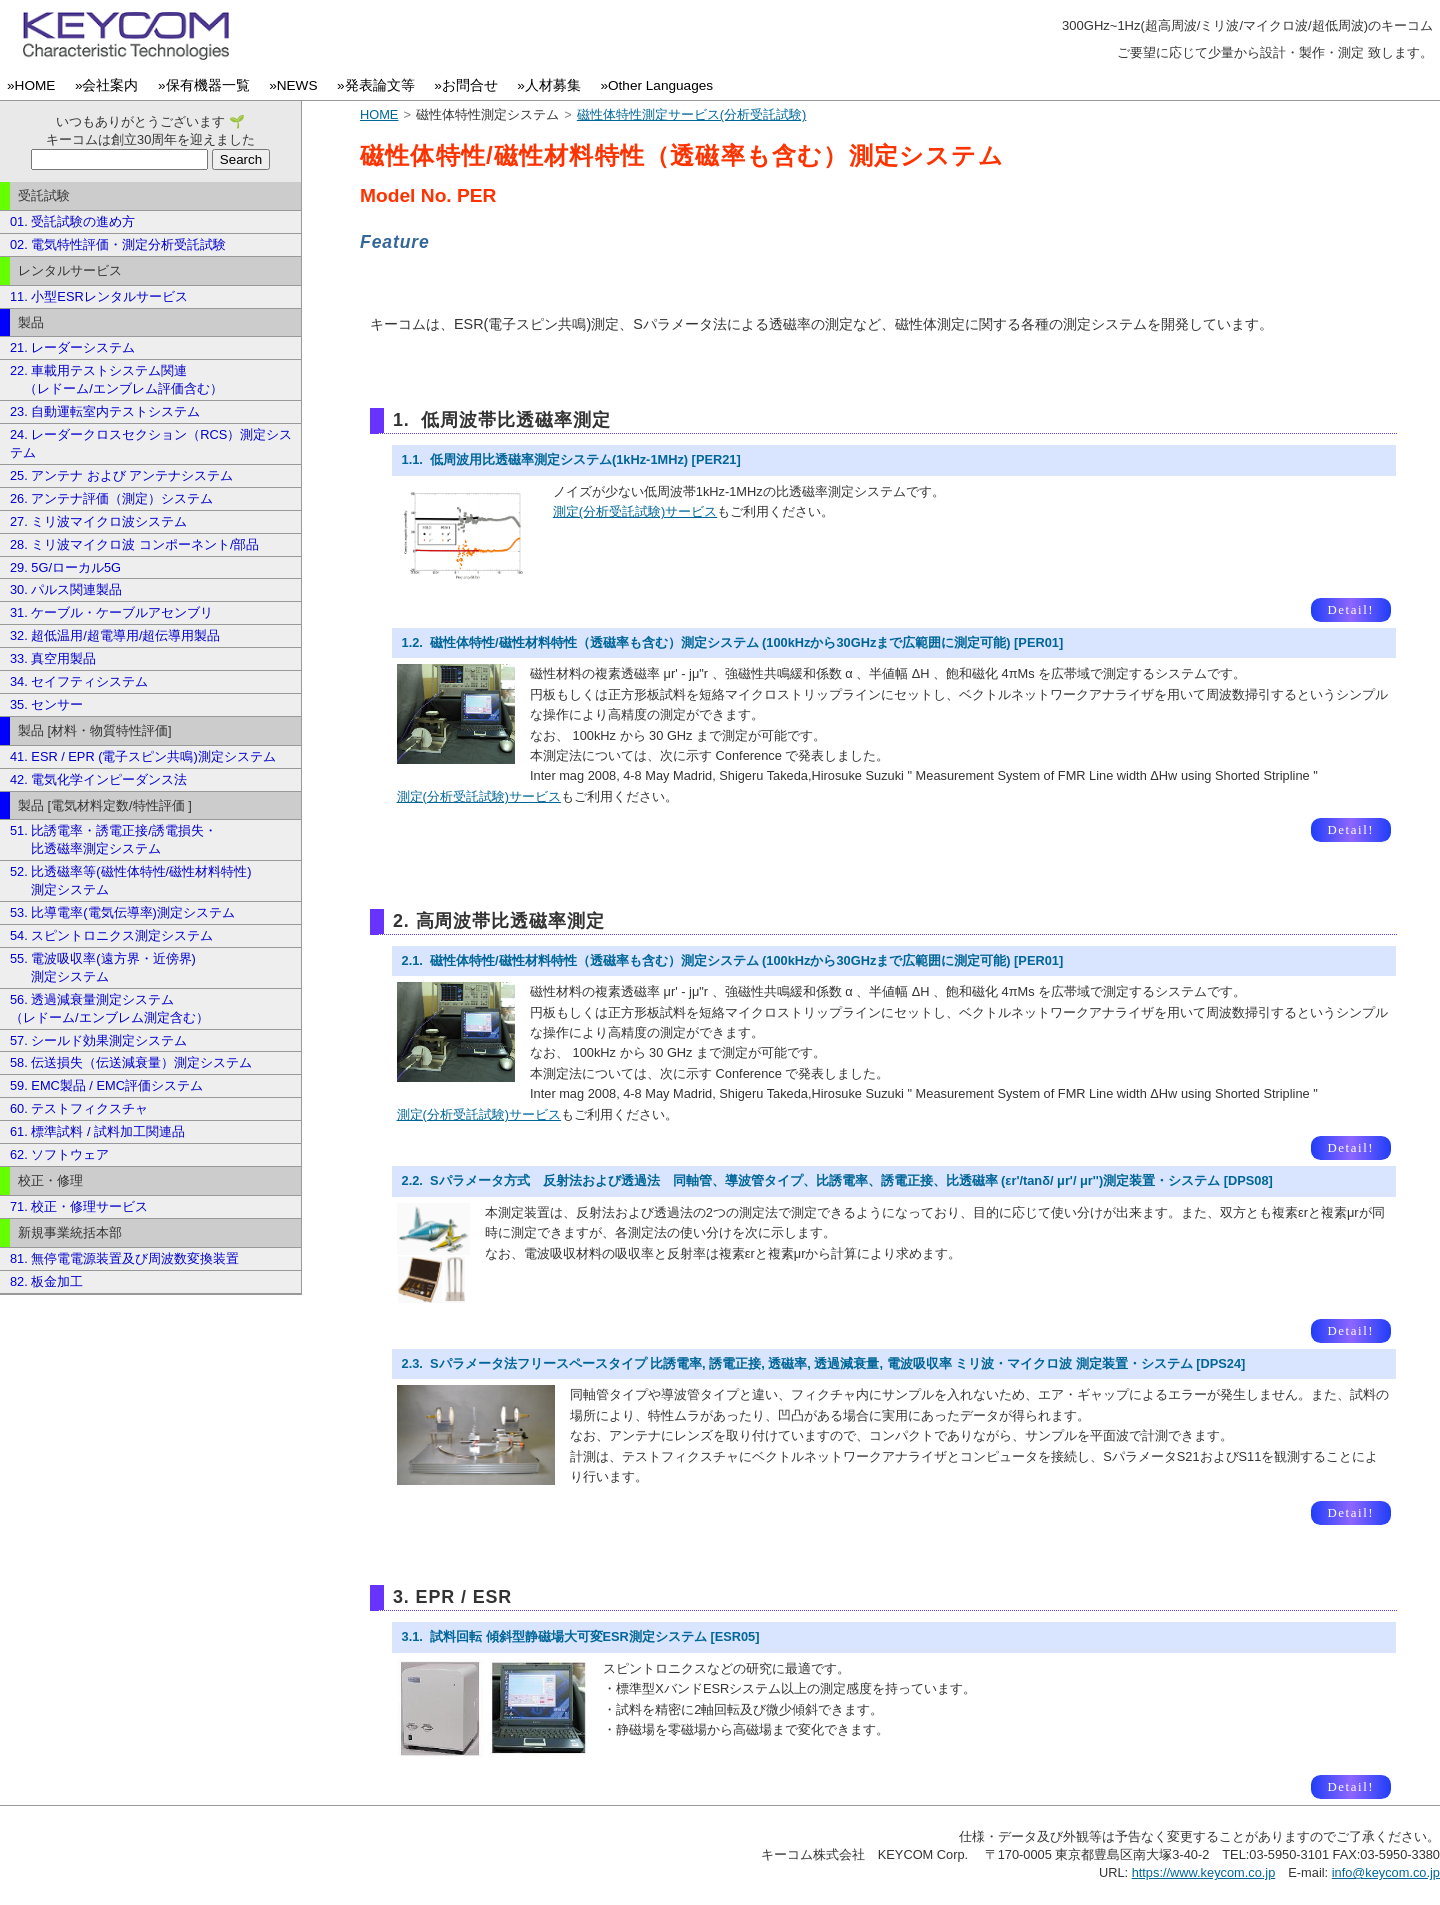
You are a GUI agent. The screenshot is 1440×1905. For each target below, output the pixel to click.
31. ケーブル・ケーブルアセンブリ (111, 612)
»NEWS (297, 85)
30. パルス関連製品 (66, 589)
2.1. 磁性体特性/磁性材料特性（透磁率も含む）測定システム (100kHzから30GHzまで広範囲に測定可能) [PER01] (733, 960)
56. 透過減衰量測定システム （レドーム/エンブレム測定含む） (109, 1008)
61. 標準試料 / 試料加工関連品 (97, 1131)
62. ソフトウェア (59, 1154)
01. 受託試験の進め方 (72, 221)
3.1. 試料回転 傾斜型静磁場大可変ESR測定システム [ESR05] (581, 1636)
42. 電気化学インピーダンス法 (98, 779)
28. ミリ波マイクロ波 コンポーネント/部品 (134, 544)
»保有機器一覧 (207, 85)
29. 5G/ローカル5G (65, 567)
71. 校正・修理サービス (79, 1206)
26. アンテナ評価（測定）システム (111, 498)
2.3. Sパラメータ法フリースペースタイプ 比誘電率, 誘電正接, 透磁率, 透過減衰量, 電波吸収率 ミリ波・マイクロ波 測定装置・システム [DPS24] (824, 1363)
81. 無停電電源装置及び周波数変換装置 (124, 1258)
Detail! (1350, 610)
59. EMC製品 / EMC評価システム (106, 1085)
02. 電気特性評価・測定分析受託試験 (118, 244)
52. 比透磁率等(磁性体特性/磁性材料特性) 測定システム (130, 880)
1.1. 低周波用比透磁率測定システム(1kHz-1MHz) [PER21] (571, 459)
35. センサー (46, 704)
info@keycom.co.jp (1386, 1872)
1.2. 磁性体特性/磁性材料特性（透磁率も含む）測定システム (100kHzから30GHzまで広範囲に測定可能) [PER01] (733, 642)
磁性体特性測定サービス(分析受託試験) (692, 114)
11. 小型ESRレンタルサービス (99, 296)
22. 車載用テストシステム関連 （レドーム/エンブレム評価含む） (116, 379)
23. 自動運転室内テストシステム (105, 411)
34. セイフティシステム (79, 681)
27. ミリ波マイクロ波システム (98, 521)
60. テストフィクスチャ (79, 1108)
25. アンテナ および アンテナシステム (121, 475)
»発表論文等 (379, 85)
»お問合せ (469, 85)
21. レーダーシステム (72, 347)
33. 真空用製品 (53, 658)
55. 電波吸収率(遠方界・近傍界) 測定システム (103, 967)
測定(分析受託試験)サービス (635, 511)
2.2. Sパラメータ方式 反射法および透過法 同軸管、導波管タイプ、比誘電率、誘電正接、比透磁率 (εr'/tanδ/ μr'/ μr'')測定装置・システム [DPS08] (837, 1180)
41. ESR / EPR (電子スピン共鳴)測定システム (143, 756)
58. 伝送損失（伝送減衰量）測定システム (131, 1062)
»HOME (35, 85)
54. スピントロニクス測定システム (111, 935)
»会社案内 (110, 85)
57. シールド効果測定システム (98, 1040)
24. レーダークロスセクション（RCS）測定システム (151, 443)
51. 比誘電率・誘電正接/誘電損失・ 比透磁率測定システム (113, 839)
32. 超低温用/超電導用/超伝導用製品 (115, 635)
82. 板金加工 (46, 1281)
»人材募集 (552, 85)
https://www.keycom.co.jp (1204, 1872)
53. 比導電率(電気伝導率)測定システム (122, 912)
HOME (379, 114)
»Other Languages (660, 85)
